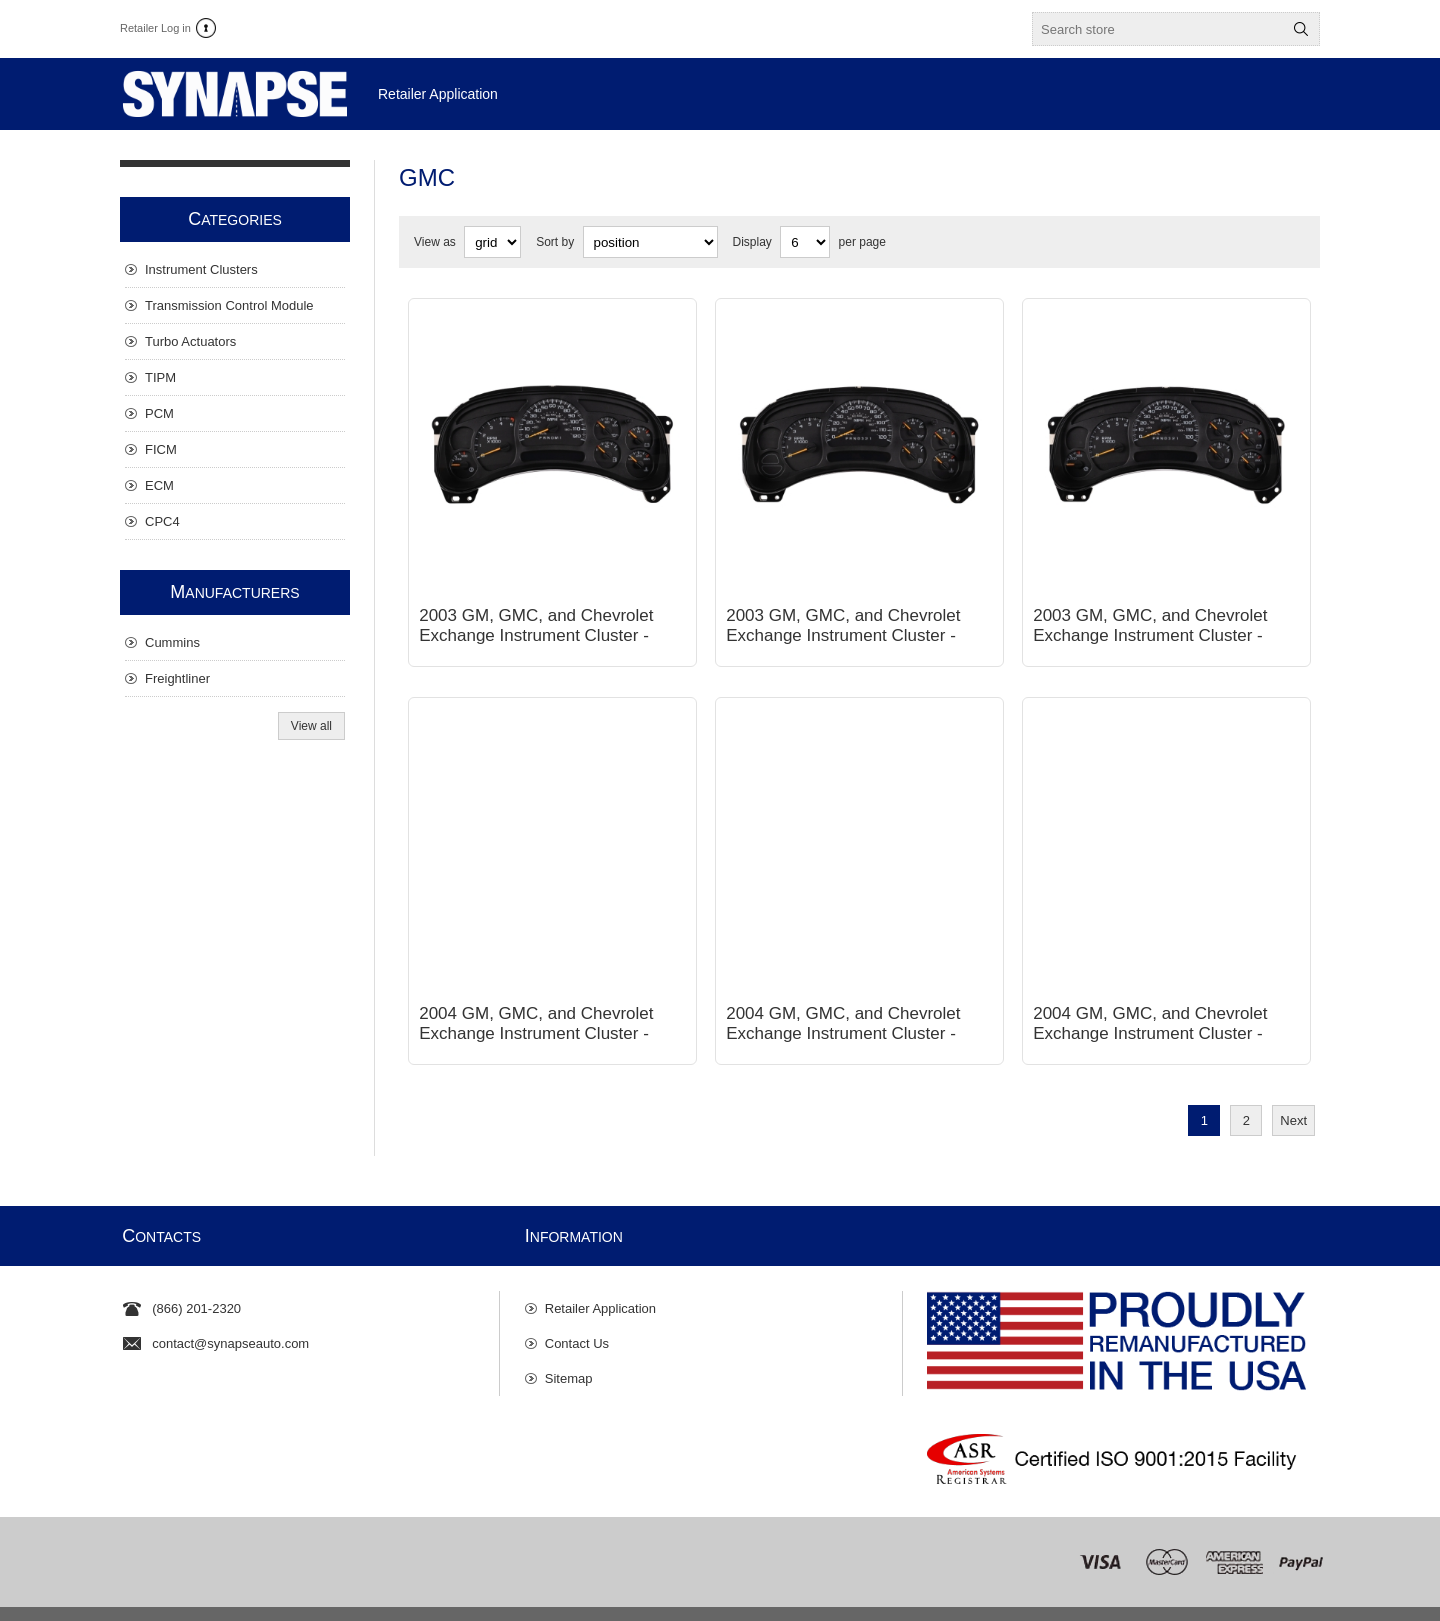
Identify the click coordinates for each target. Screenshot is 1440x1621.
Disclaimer (475, 1599)
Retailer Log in (155, 28)
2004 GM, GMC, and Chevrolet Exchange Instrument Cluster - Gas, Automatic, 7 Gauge (1150, 1003)
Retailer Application (600, 1278)
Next (1293, 1090)
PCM (159, 413)
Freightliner (177, 678)
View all (311, 726)
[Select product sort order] (650, 242)
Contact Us (577, 1313)
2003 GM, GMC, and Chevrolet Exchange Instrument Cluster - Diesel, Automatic (536, 620)
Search (1301, 29)
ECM (159, 485)
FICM (161, 449)
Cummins (172, 642)
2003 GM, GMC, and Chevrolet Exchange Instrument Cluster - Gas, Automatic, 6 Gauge (843, 620)
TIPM (160, 377)
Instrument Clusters (201, 269)
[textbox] (1158, 29)
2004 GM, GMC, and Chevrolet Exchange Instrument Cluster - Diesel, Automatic (536, 1003)
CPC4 (162, 521)
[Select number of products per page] (805, 242)
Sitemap (569, 1348)
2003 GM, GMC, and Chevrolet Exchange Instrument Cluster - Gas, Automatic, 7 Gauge (1150, 620)
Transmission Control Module (229, 305)
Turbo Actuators (190, 341)
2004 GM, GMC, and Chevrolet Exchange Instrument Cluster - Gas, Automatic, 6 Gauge (843, 1003)
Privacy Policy (398, 1599)
